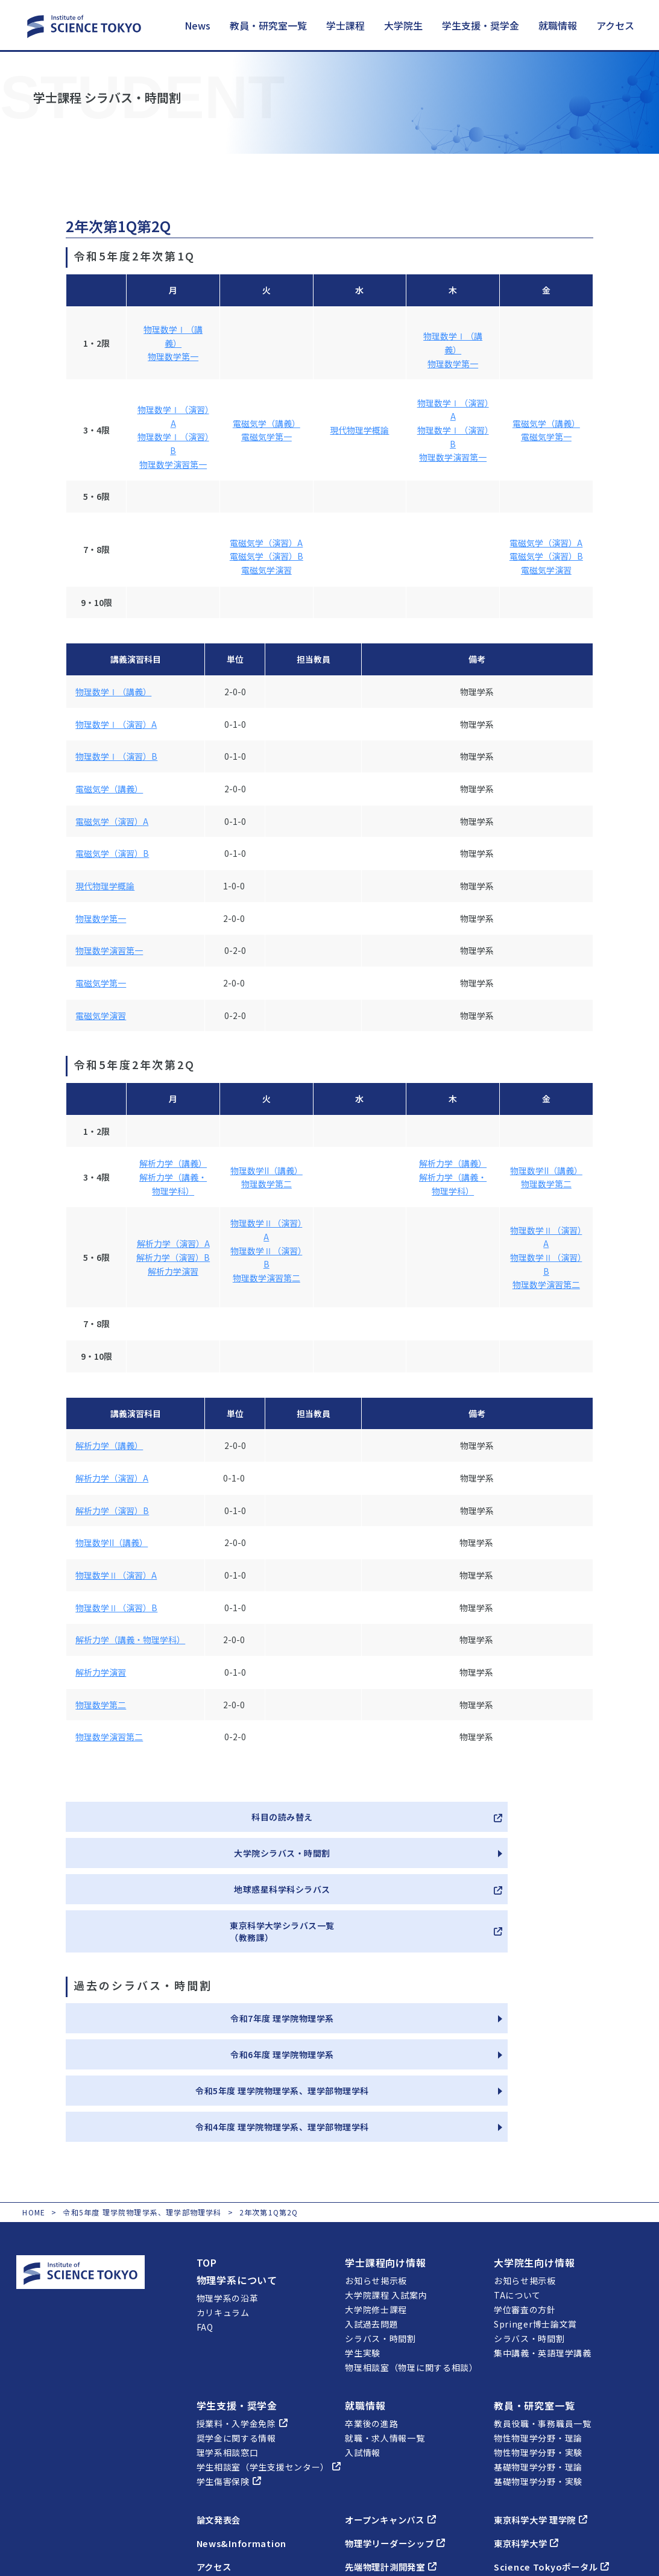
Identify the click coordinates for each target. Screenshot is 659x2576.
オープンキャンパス (396, 2398)
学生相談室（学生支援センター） (269, 2346)
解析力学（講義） (173, 1163)
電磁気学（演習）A (266, 543)
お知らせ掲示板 (376, 2160)
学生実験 (362, 2232)
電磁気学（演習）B (266, 556)
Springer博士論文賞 (535, 2203)
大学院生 (403, 25)
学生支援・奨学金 (480, 25)
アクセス (615, 25)
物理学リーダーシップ (401, 2422)
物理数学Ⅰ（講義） (113, 692)
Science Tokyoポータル (557, 2446)
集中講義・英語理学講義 (542, 2232)
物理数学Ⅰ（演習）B (116, 756)
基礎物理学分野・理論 (538, 2346)
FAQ (205, 2206)
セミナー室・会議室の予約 (555, 2469)
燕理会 (365, 2469)
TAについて (517, 2174)
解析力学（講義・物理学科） (130, 1640)
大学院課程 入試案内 (386, 2174)
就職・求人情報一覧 (384, 2317)
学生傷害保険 (229, 2361)
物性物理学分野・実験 (538, 2332)
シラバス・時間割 (380, 2218)
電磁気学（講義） (266, 423)
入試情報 (362, 2332)
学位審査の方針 (525, 2189)
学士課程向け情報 (385, 2142)
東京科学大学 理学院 (546, 2398)
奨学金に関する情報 (236, 2317)
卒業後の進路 (371, 2303)
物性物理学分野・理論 (538, 2317)
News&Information (245, 2422)
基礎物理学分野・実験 (538, 2361)
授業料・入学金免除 (242, 2303)
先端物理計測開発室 (396, 2446)
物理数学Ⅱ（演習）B (116, 1608)
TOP (207, 2142)
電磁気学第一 (266, 437)
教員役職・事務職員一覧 (542, 2303)
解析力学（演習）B (173, 1257)
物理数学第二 (266, 1184)
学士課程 (345, 25)
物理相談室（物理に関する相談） (411, 2247)
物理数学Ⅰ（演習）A (116, 724)
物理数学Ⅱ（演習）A (116, 1575)
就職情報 (557, 25)
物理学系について (237, 2159)
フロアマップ (223, 2464)
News (197, 25)
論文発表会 (222, 2398)
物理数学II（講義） (266, 1170)
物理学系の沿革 (228, 2177)
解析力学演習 (173, 1271)
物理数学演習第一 (173, 464)
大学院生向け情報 (534, 2142)
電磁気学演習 (266, 570)
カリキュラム (223, 2192)
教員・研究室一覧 (268, 25)
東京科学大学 (530, 2422)
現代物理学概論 (359, 430)
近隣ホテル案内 (228, 2478)
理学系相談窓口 (228, 2332)
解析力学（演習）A (173, 1243)
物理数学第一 (173, 356)
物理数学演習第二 (266, 1278)
